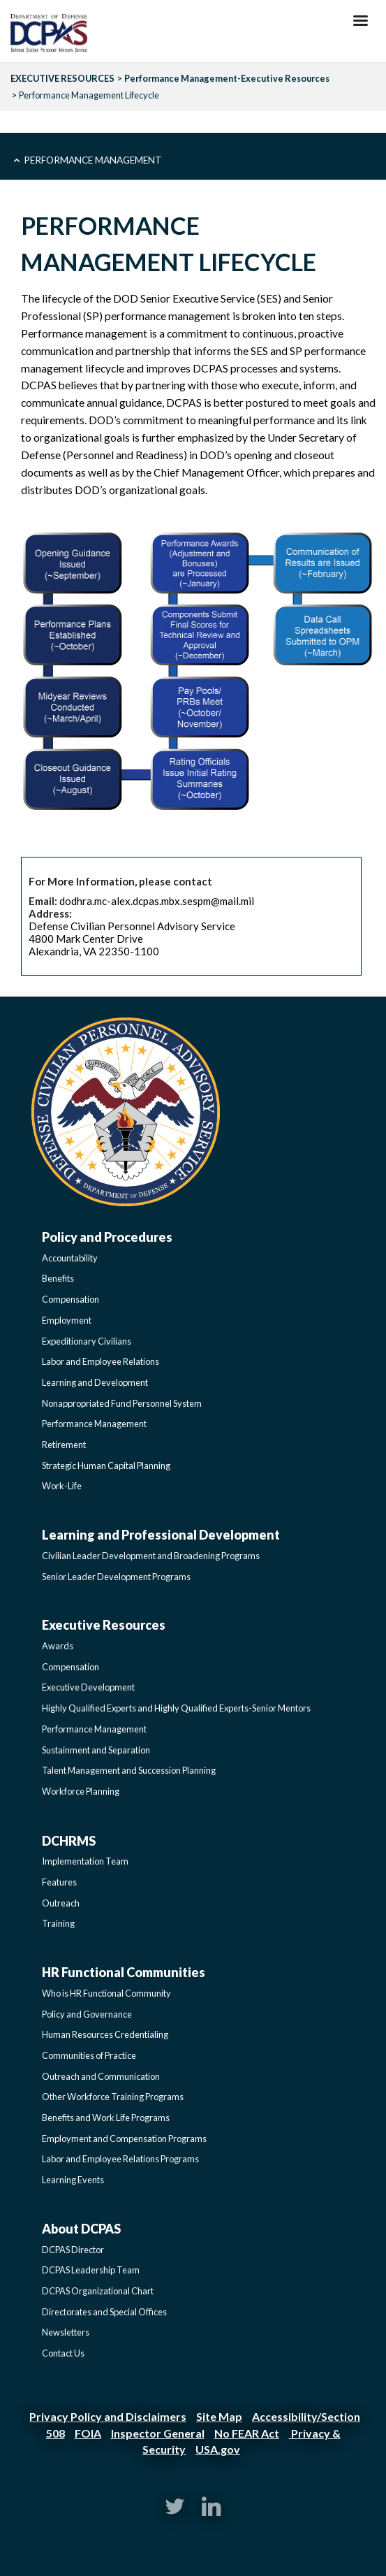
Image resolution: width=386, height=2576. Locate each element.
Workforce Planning (80, 1791)
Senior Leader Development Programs (116, 1576)
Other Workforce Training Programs (113, 2096)
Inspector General (158, 2433)
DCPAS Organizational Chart (98, 2290)
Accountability (70, 1258)
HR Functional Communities (123, 1972)
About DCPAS (81, 2228)
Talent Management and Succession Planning (129, 1770)
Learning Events (73, 2179)
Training (58, 1923)
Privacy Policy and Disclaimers (107, 2416)
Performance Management (93, 160)
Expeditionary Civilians (86, 1341)
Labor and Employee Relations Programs (120, 2158)
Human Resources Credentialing (105, 2034)
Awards (57, 1645)
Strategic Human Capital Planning (106, 1465)
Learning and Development (95, 1382)
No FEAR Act (246, 2433)
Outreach (61, 1903)
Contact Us (63, 2353)
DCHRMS (69, 1840)
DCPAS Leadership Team (91, 2269)
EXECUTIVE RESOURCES (62, 78)
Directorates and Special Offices (104, 2311)
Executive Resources (103, 1625)
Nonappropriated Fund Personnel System (122, 1403)
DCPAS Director (73, 2249)
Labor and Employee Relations (100, 1361)
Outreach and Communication (101, 2076)
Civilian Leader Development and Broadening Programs (151, 1555)
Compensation (70, 1299)
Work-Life (62, 1485)
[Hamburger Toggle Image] (361, 24)
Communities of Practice (89, 2055)
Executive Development (88, 1687)
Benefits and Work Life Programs (106, 2117)
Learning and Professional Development (161, 1534)
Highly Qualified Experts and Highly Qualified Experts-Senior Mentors (176, 1708)
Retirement (64, 1444)
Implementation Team (85, 1861)
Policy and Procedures (107, 1237)
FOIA (88, 2433)
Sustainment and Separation (96, 1750)
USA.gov (217, 2449)
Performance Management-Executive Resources (226, 78)
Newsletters (65, 2332)
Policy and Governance (87, 2014)
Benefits (58, 1278)
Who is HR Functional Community (106, 1993)
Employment (66, 1320)
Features (59, 1882)
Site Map (219, 2416)
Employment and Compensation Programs (124, 2138)
